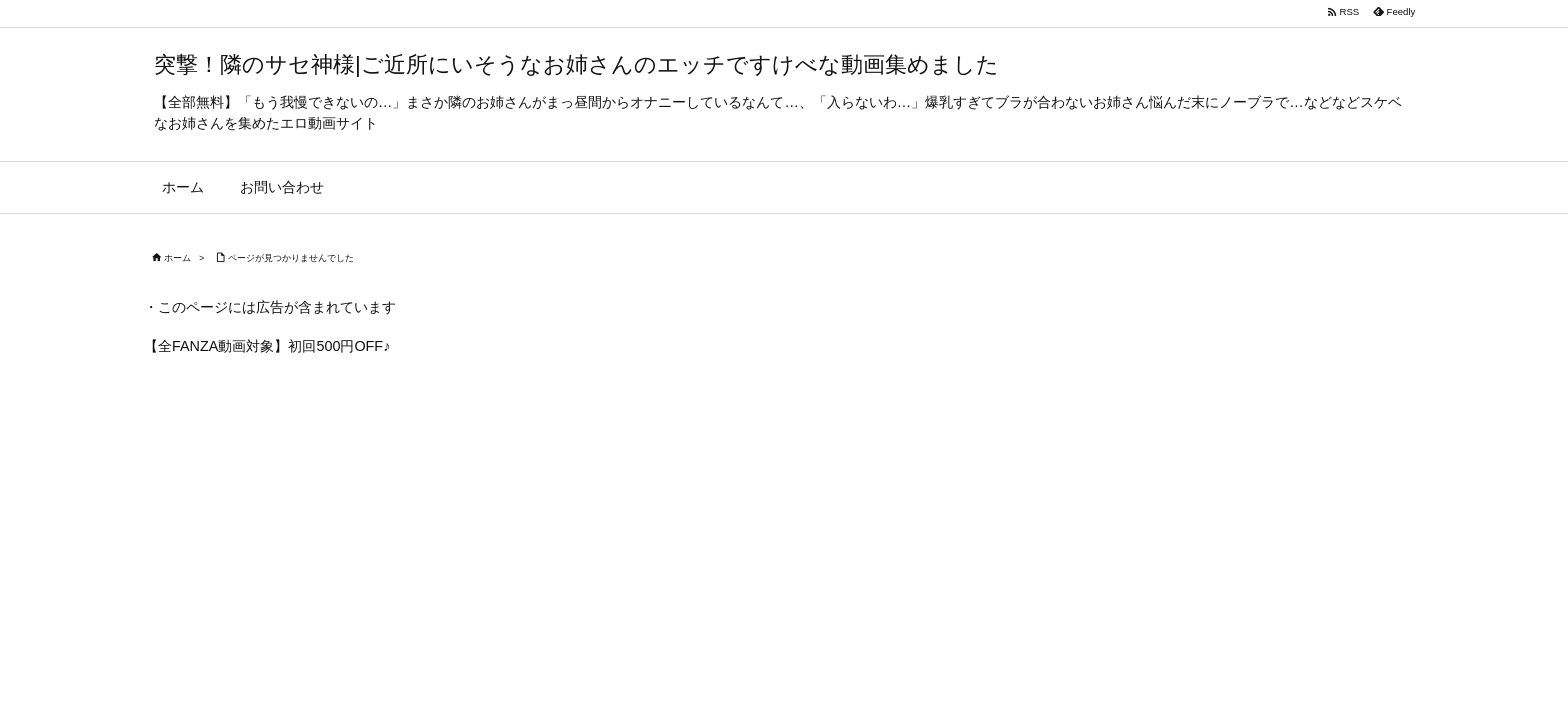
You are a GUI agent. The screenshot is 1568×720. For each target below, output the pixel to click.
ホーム (177, 258)
